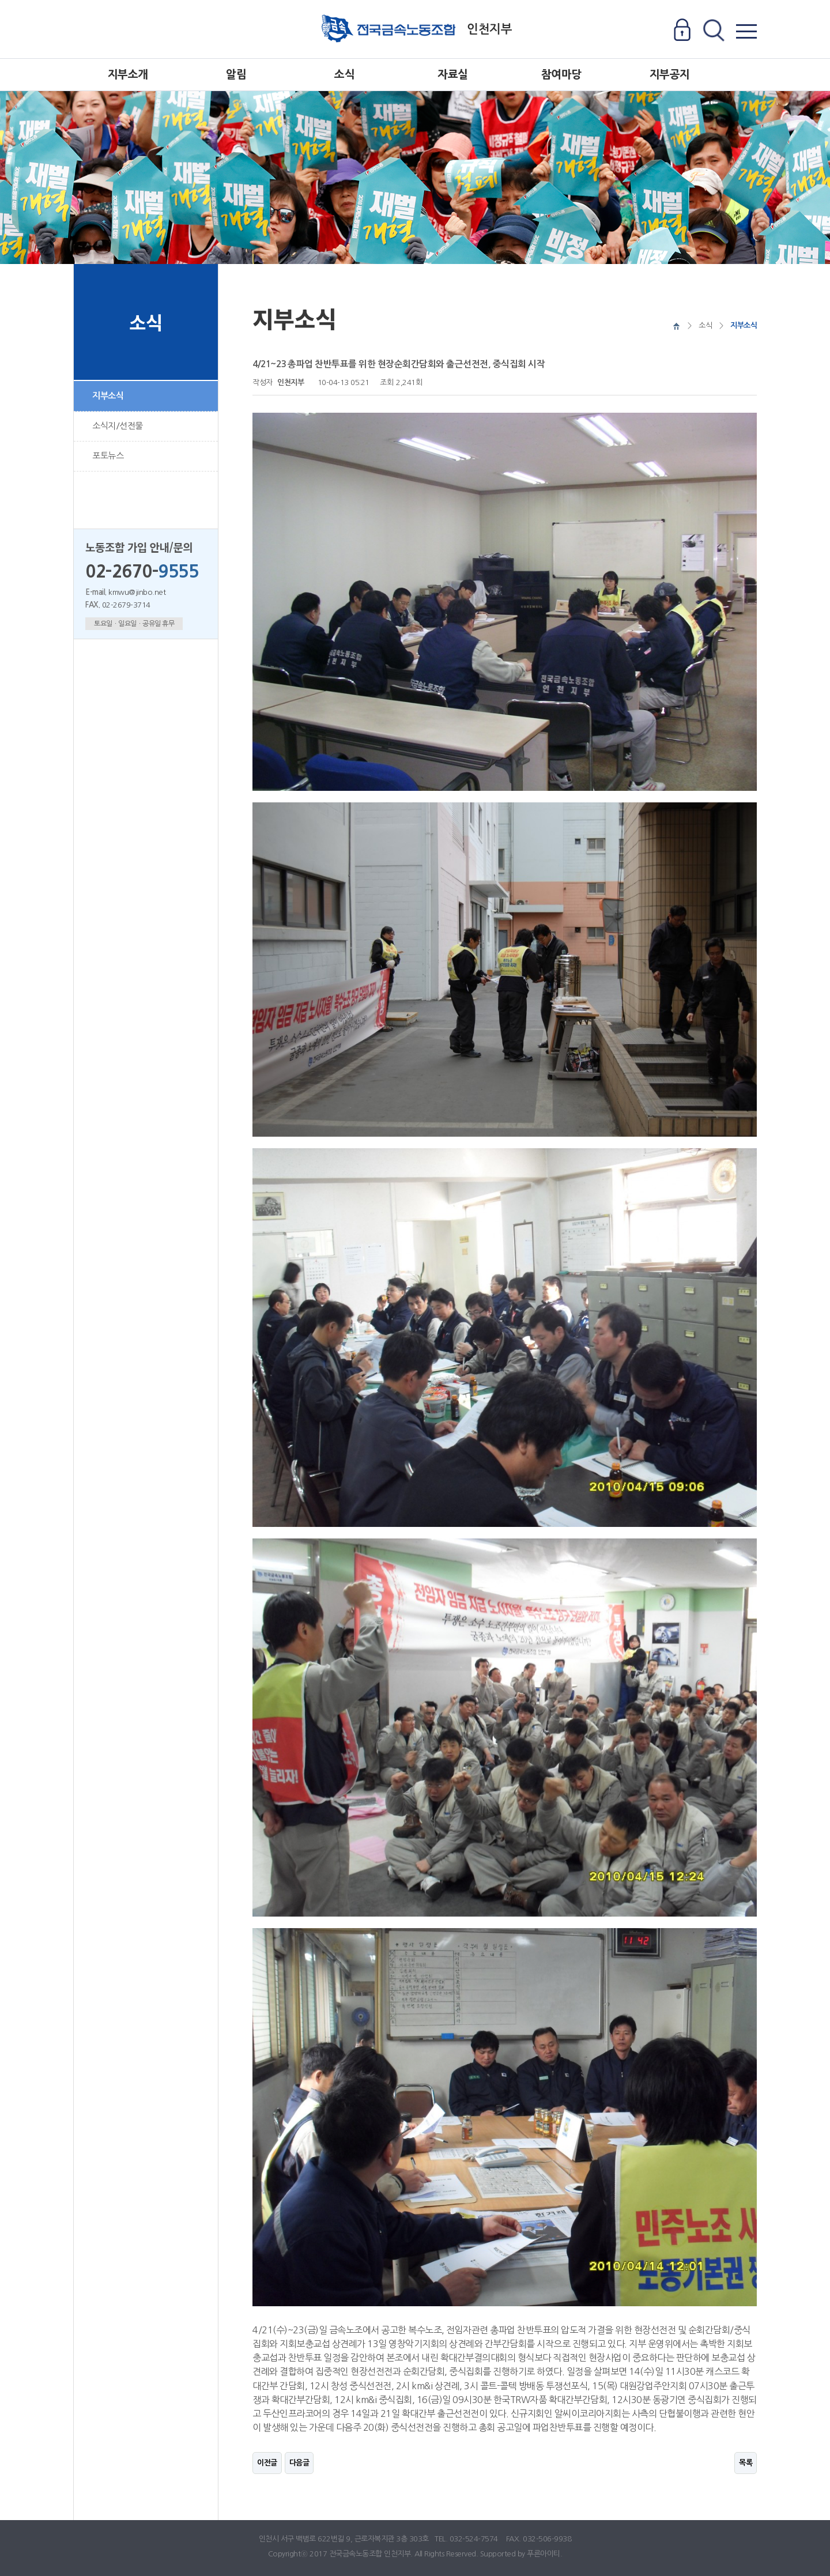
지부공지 (670, 74)
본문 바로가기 (0, 0)
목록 (745, 2462)
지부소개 (128, 74)
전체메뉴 (746, 31)
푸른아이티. (544, 2554)
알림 (236, 74)
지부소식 (107, 395)
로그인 (682, 31)
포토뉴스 (107, 455)
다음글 (299, 2462)
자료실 (452, 74)
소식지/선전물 (117, 425)
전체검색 (713, 31)
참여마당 (561, 74)
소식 (344, 74)
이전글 (267, 2462)
